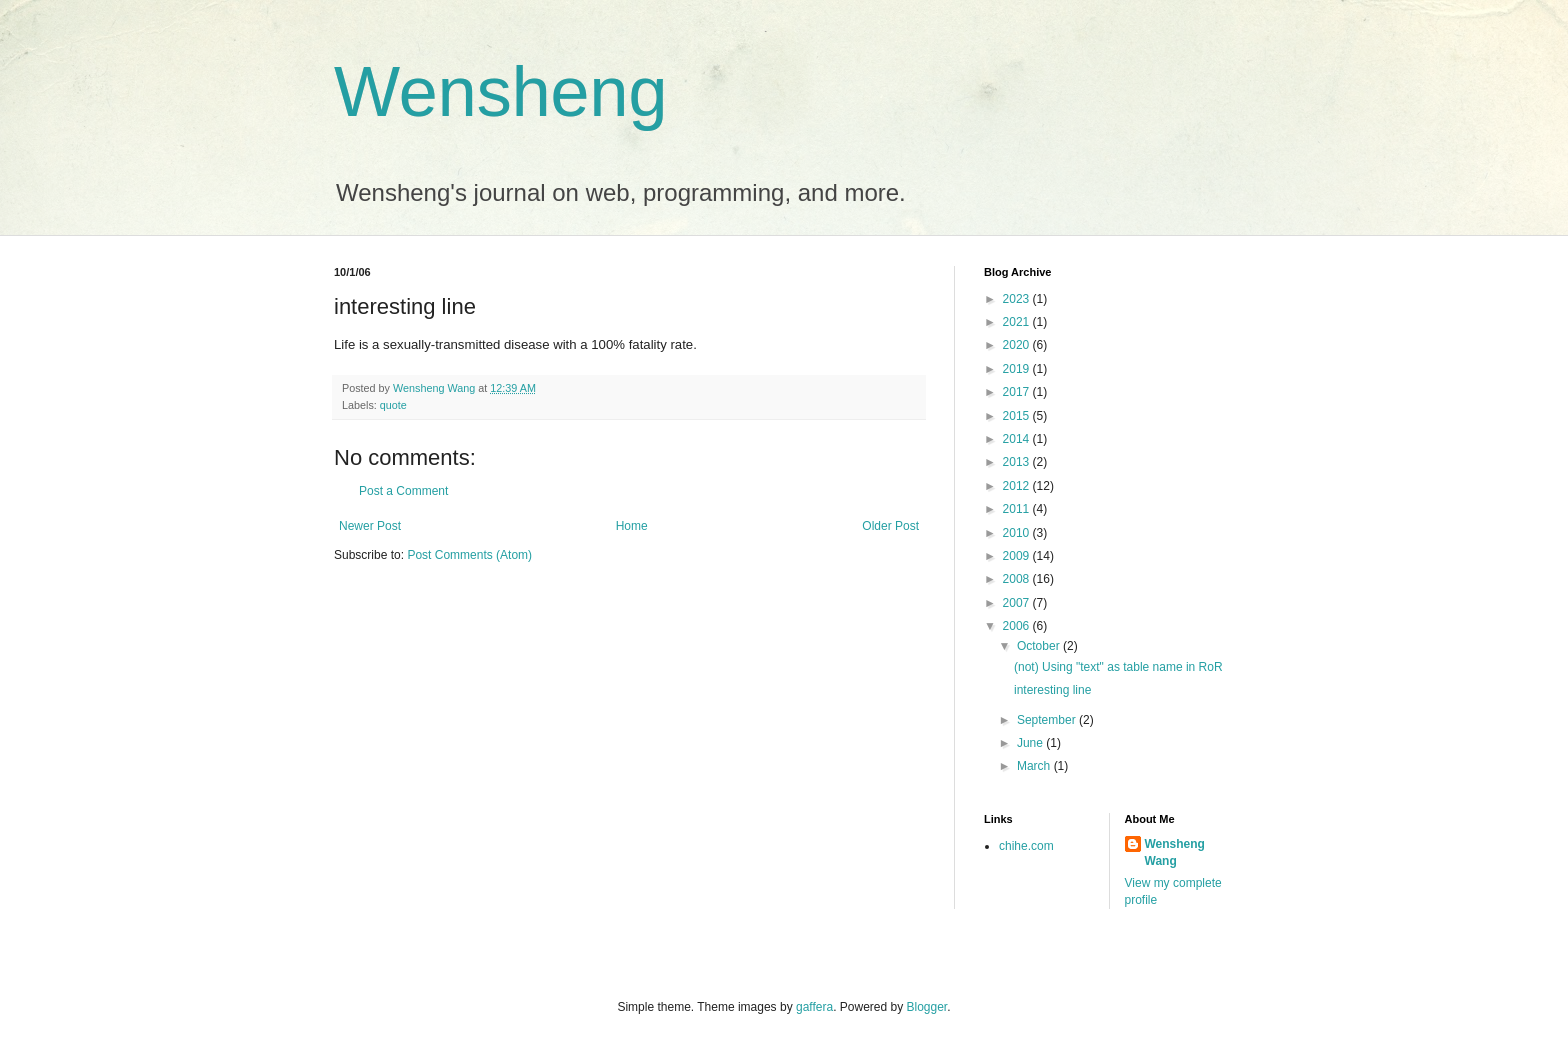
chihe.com (1026, 846)
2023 (1018, 299)
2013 (1018, 462)
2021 (1018, 322)
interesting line (1052, 690)
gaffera (814, 1007)
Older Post (890, 526)
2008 (1018, 579)
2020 (1018, 345)
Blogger (927, 1007)
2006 (1018, 626)
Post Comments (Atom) (469, 555)
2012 (1018, 486)
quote (393, 405)
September (1048, 720)
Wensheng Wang (1175, 852)
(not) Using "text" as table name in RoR (1118, 667)
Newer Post (370, 526)
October (1040, 646)
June (1031, 743)
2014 (1018, 439)
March (1035, 766)
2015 (1018, 416)
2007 (1018, 603)
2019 (1018, 369)
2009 (1018, 556)
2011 (1018, 509)
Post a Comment (403, 491)
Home (632, 526)
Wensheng (500, 92)
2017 (1018, 392)
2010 (1018, 533)
